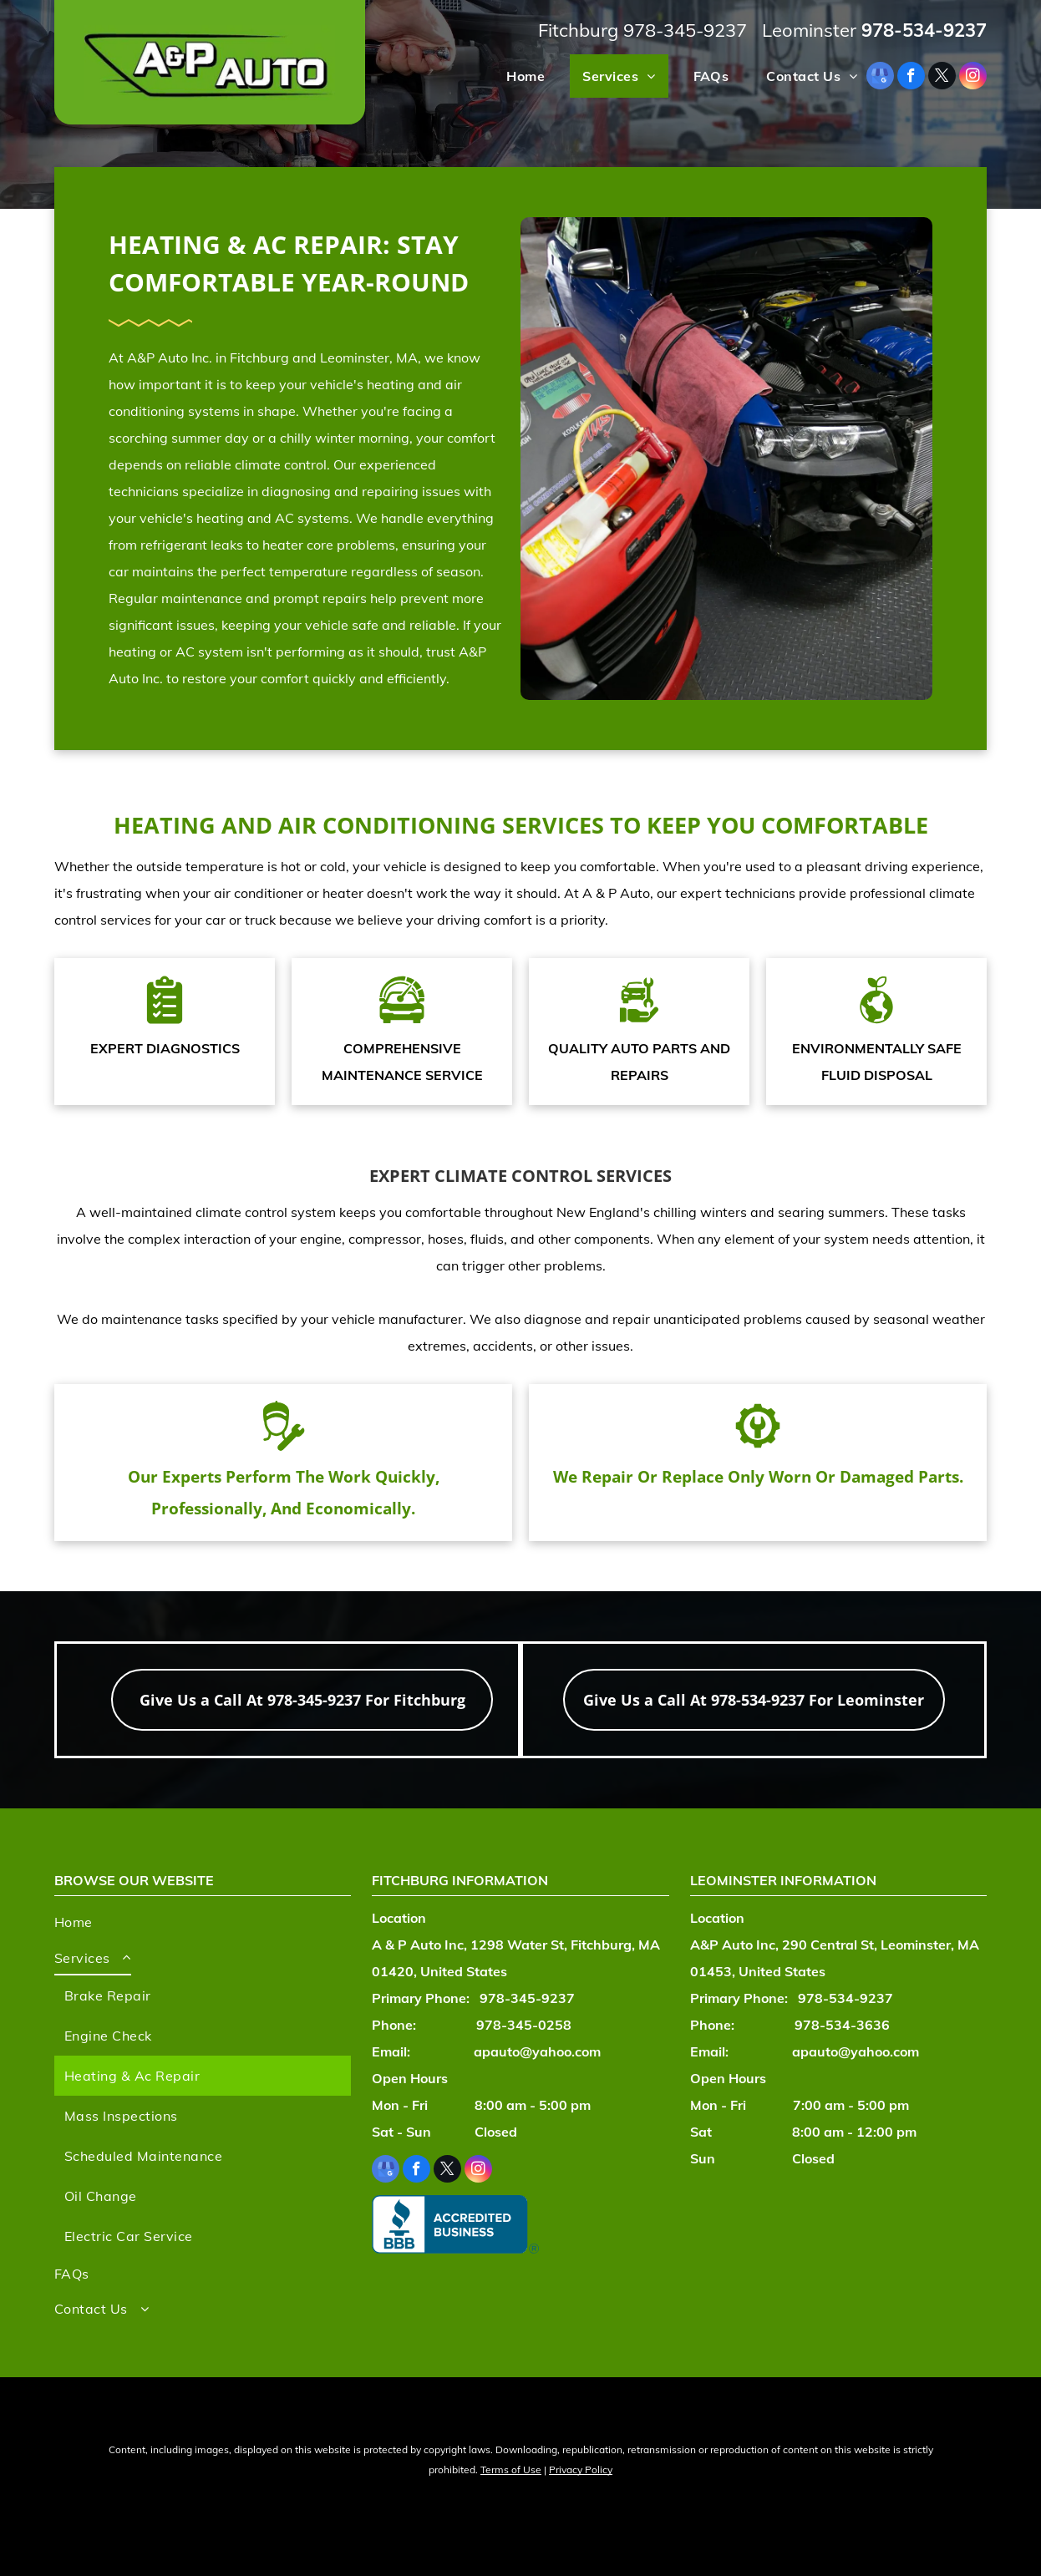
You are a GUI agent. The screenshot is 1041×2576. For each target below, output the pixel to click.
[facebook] (911, 78)
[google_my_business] (880, 78)
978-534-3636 (842, 2024)
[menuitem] (519, 76)
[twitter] (942, 78)
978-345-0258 (523, 2024)
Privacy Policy (580, 2469)
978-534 (898, 30)
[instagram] (973, 78)
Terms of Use (510, 2469)
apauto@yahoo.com (537, 2051)
